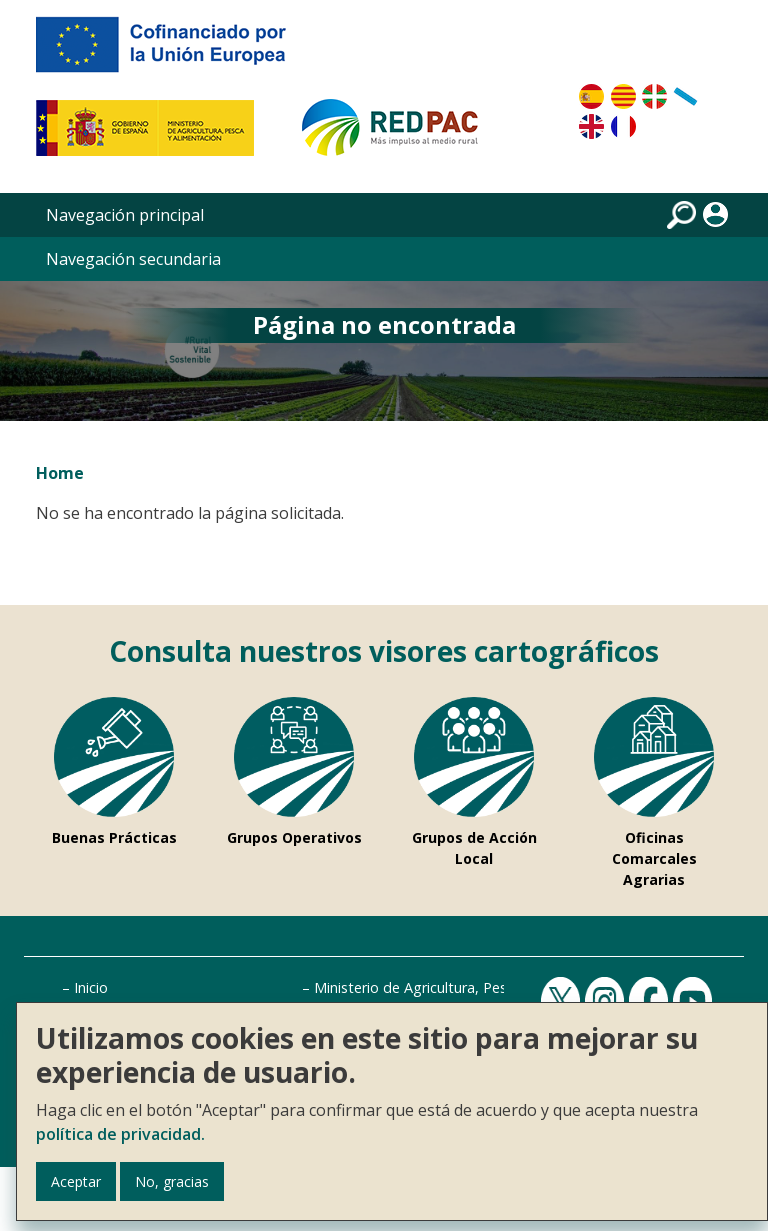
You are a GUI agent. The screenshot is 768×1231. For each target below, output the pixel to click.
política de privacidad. (120, 1134)
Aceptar (76, 1181)
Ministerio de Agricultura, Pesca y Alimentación (468, 987)
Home (60, 473)
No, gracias (172, 1181)
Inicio (91, 987)
